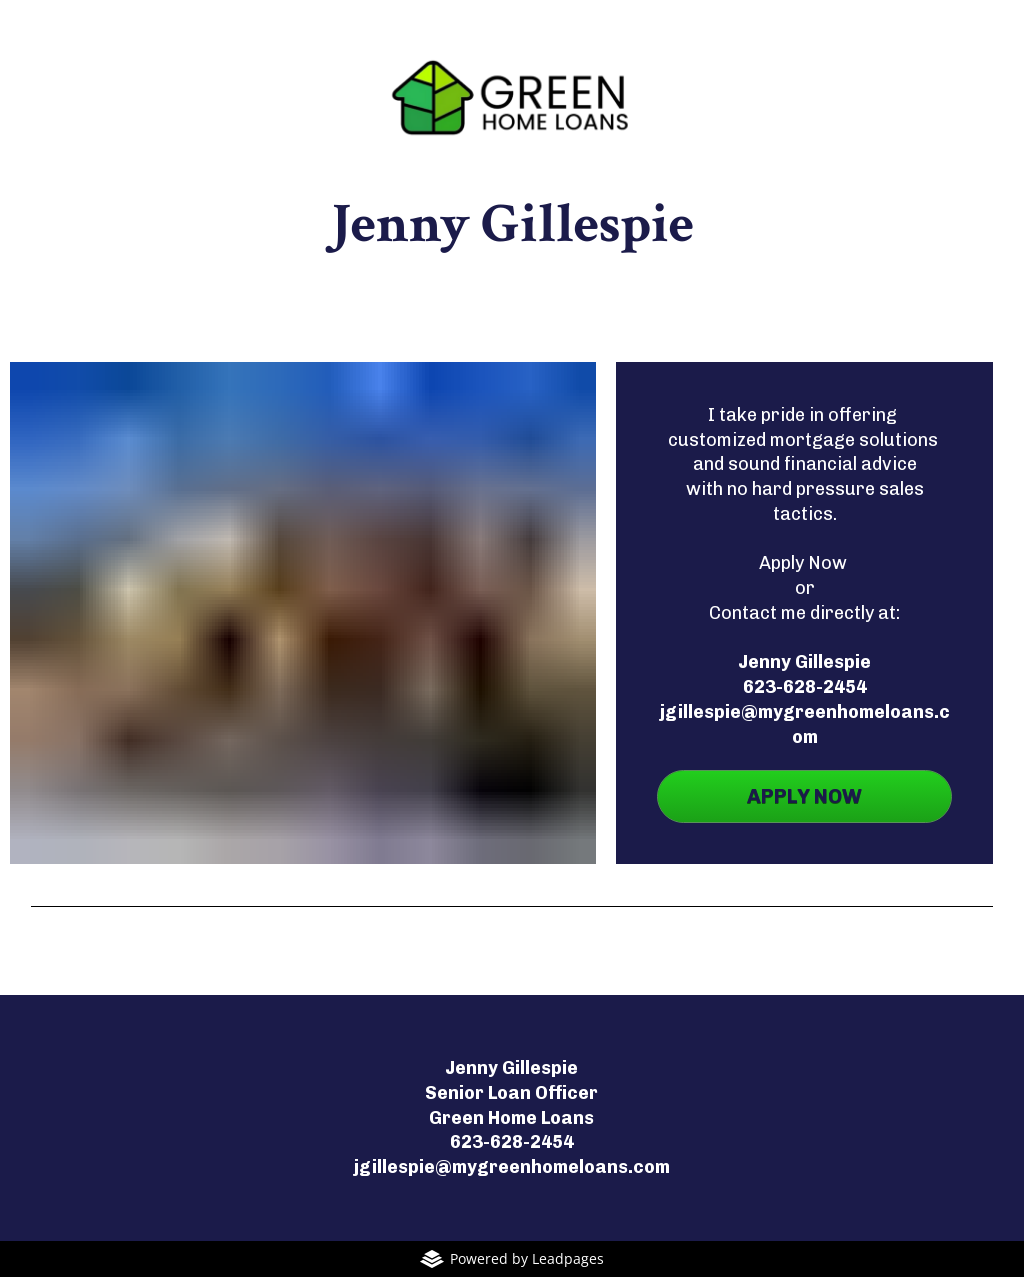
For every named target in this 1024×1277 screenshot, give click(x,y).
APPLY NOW (804, 796)
